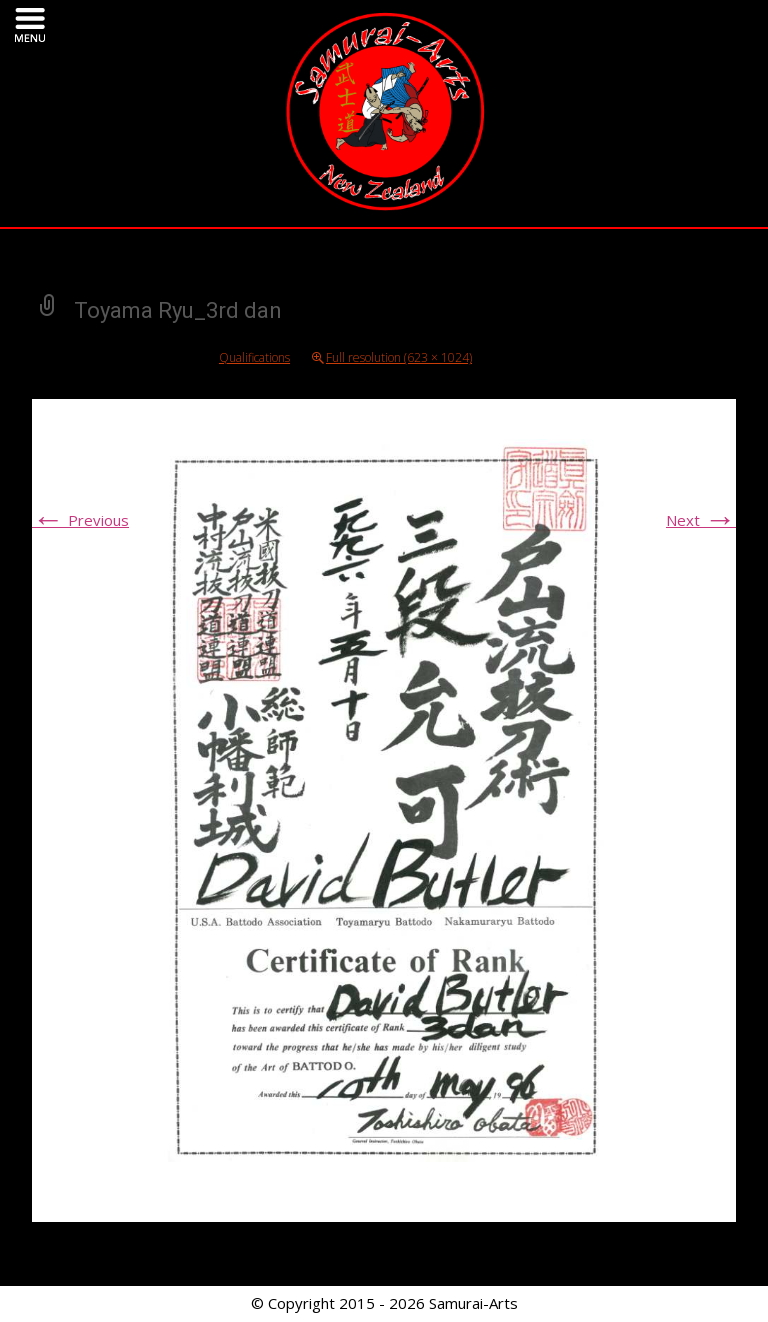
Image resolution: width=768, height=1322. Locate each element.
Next (701, 520)
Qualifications (254, 357)
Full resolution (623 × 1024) (399, 357)
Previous (80, 520)
